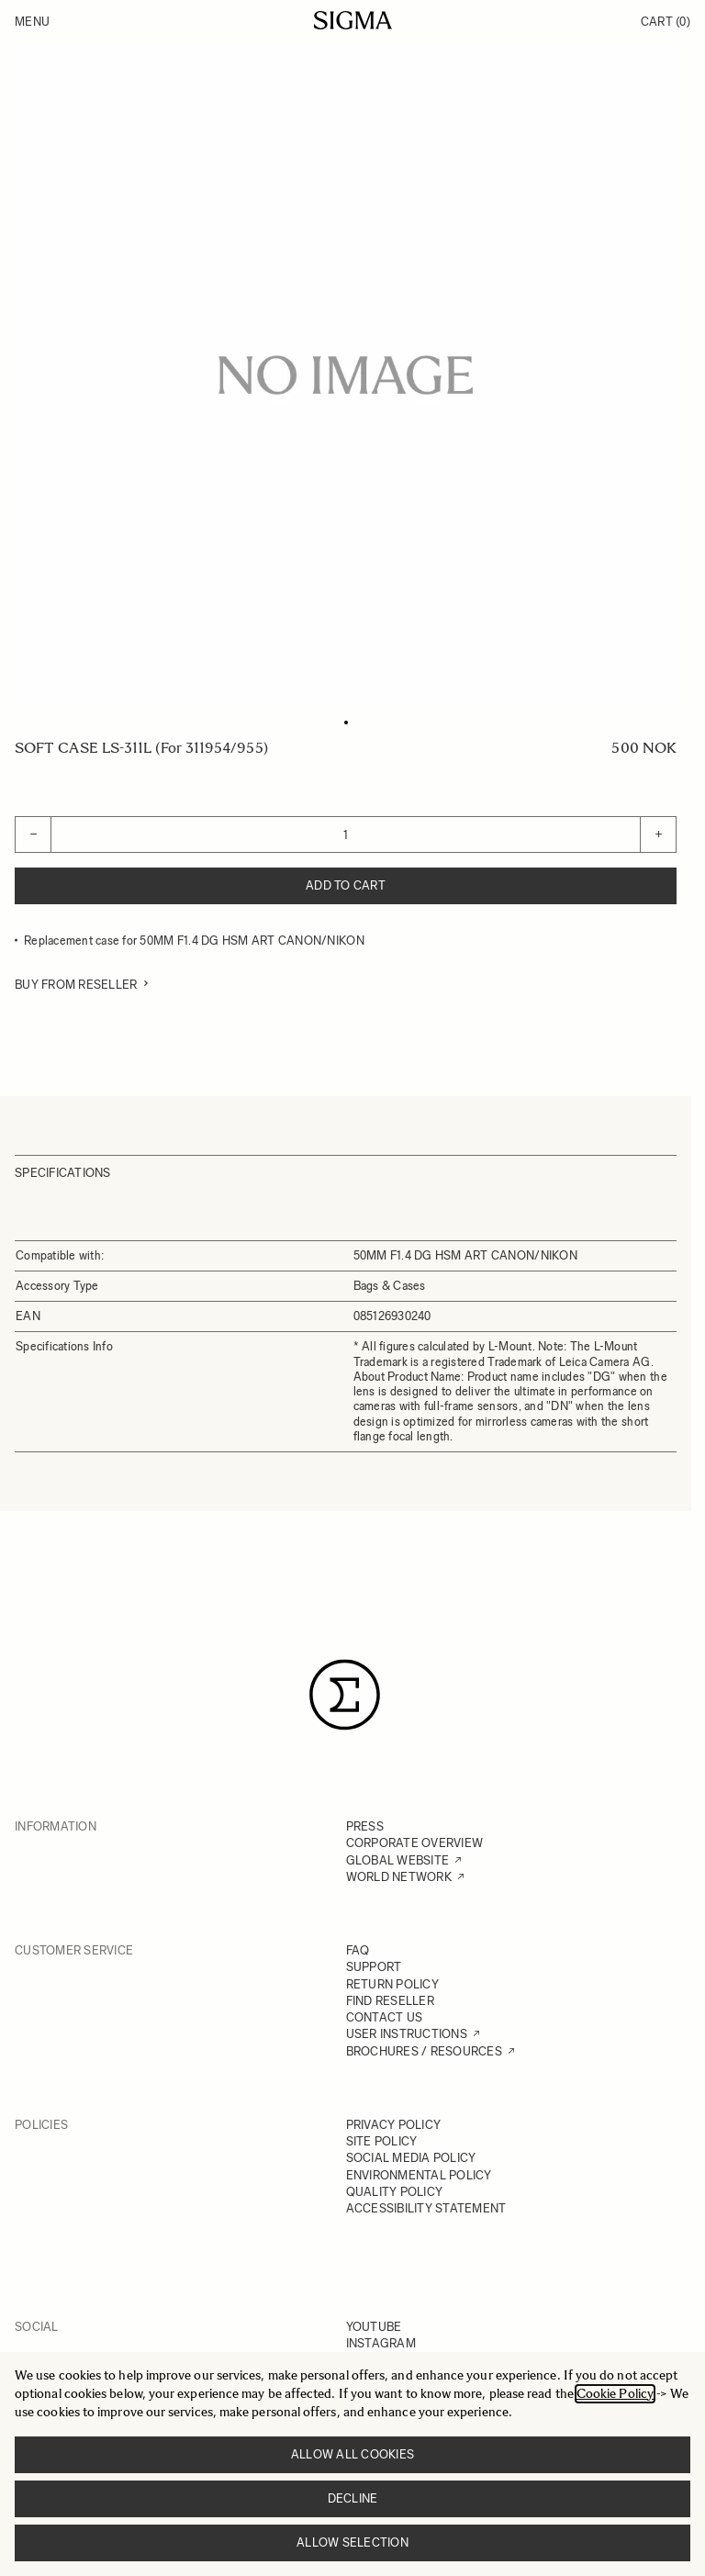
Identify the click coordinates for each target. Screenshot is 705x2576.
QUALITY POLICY (394, 2192)
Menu (32, 21)
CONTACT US (384, 2017)
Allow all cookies (352, 2454)
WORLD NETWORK (399, 1877)
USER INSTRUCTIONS (406, 2034)
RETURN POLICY (392, 1984)
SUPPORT (374, 1967)
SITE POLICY (382, 2141)
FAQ (358, 1950)
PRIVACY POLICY (394, 2125)
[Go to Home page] (353, 20)
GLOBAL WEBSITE (398, 1860)
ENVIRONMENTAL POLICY (419, 2175)
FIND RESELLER (390, 2001)
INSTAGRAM (381, 2343)
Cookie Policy (615, 2394)
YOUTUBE (374, 2327)
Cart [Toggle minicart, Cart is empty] (665, 21)
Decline (353, 2498)
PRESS (365, 1826)
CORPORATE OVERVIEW (415, 1843)
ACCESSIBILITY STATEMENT (426, 2208)
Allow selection (352, 2542)
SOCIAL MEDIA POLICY (411, 2158)
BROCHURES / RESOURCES (424, 2051)
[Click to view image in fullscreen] (346, 375)
